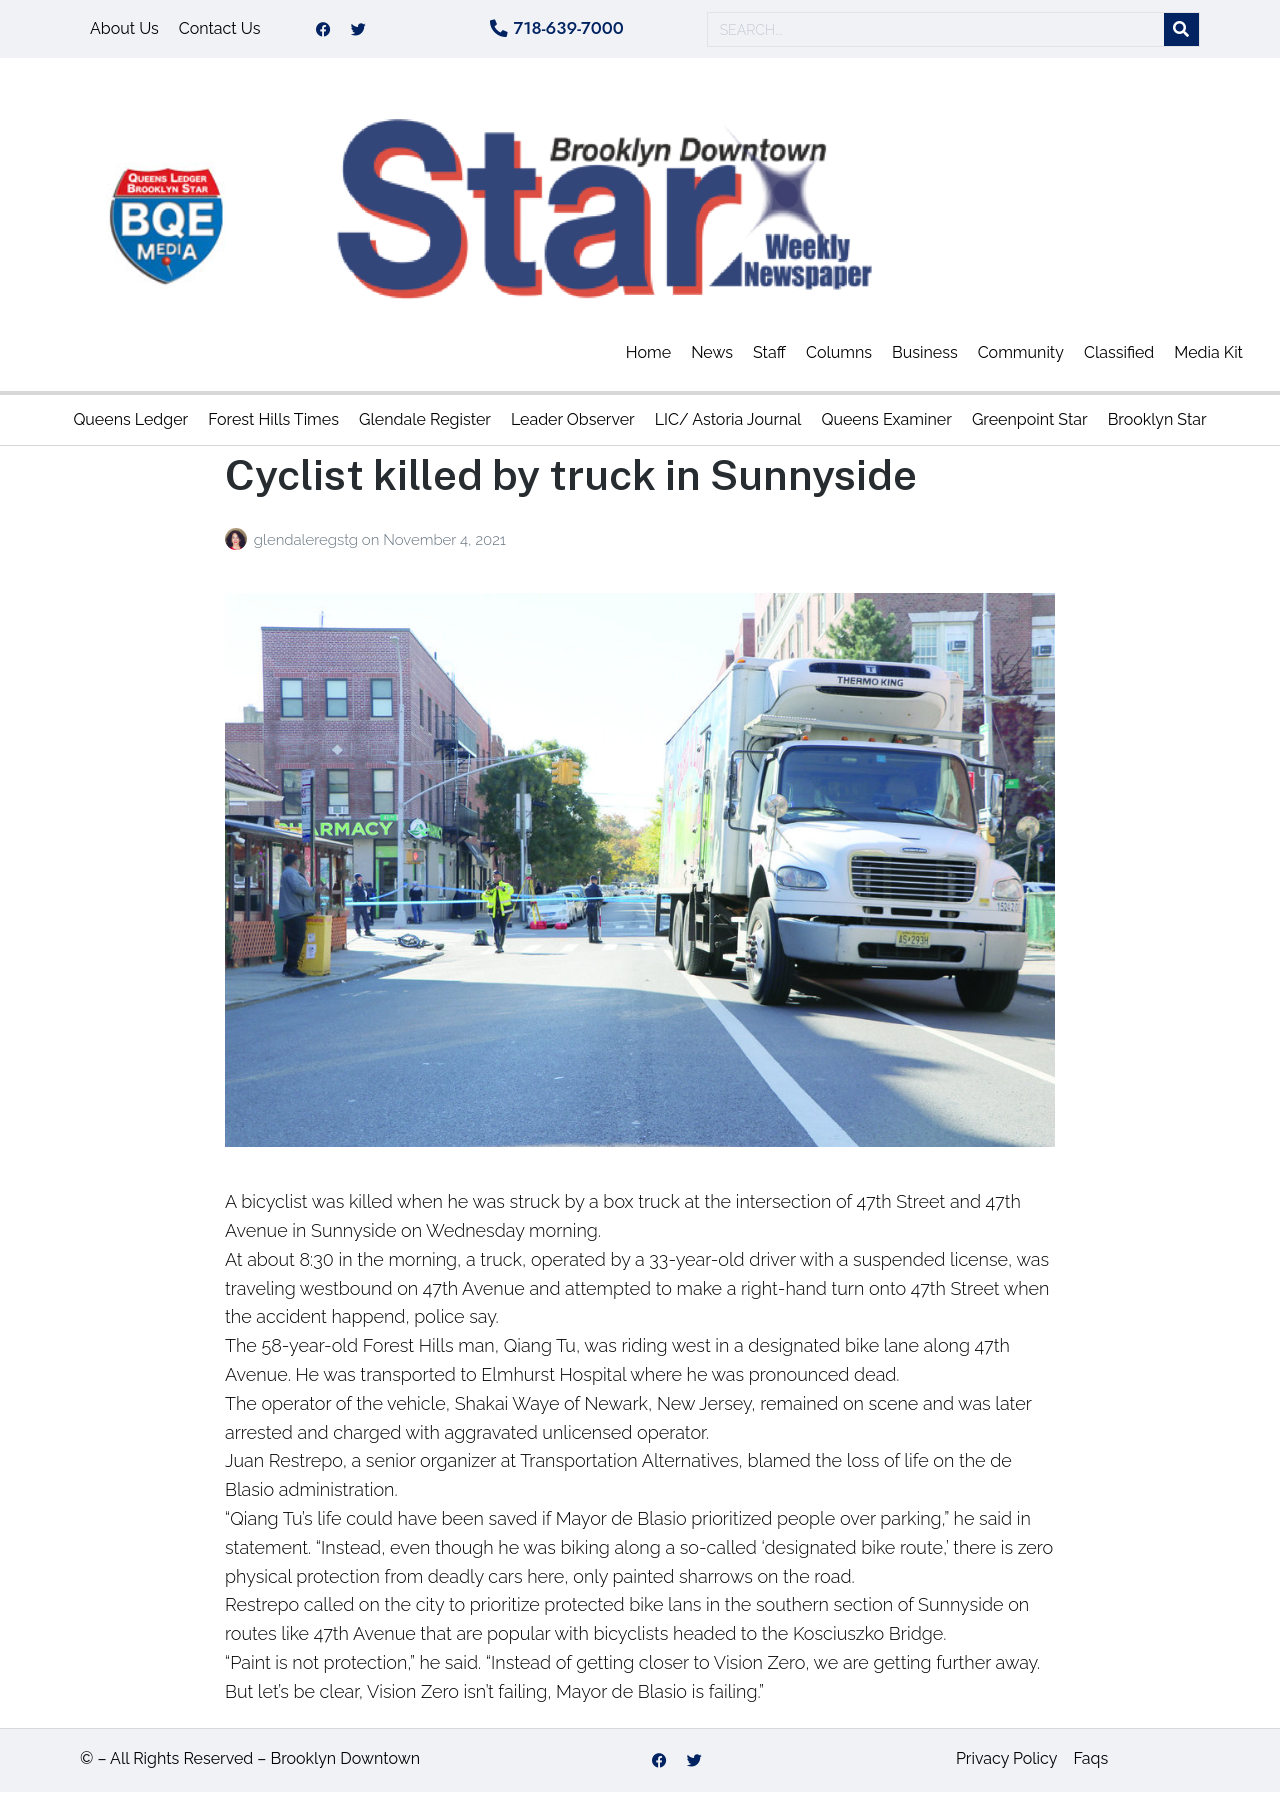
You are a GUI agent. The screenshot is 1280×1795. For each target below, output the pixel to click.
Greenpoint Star (1030, 423)
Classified (1119, 356)
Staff (769, 356)
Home (648, 356)
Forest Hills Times (273, 423)
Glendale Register (425, 423)
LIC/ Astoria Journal (728, 423)
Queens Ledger (130, 423)
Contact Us (220, 30)
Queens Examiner (886, 423)
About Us (124, 30)
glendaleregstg (308, 543)
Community (1021, 356)
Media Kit (1208, 356)
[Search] (1181, 31)
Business (925, 356)
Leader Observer (573, 423)
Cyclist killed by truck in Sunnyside (571, 478)
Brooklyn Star (1157, 423)
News (712, 356)
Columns (839, 356)
